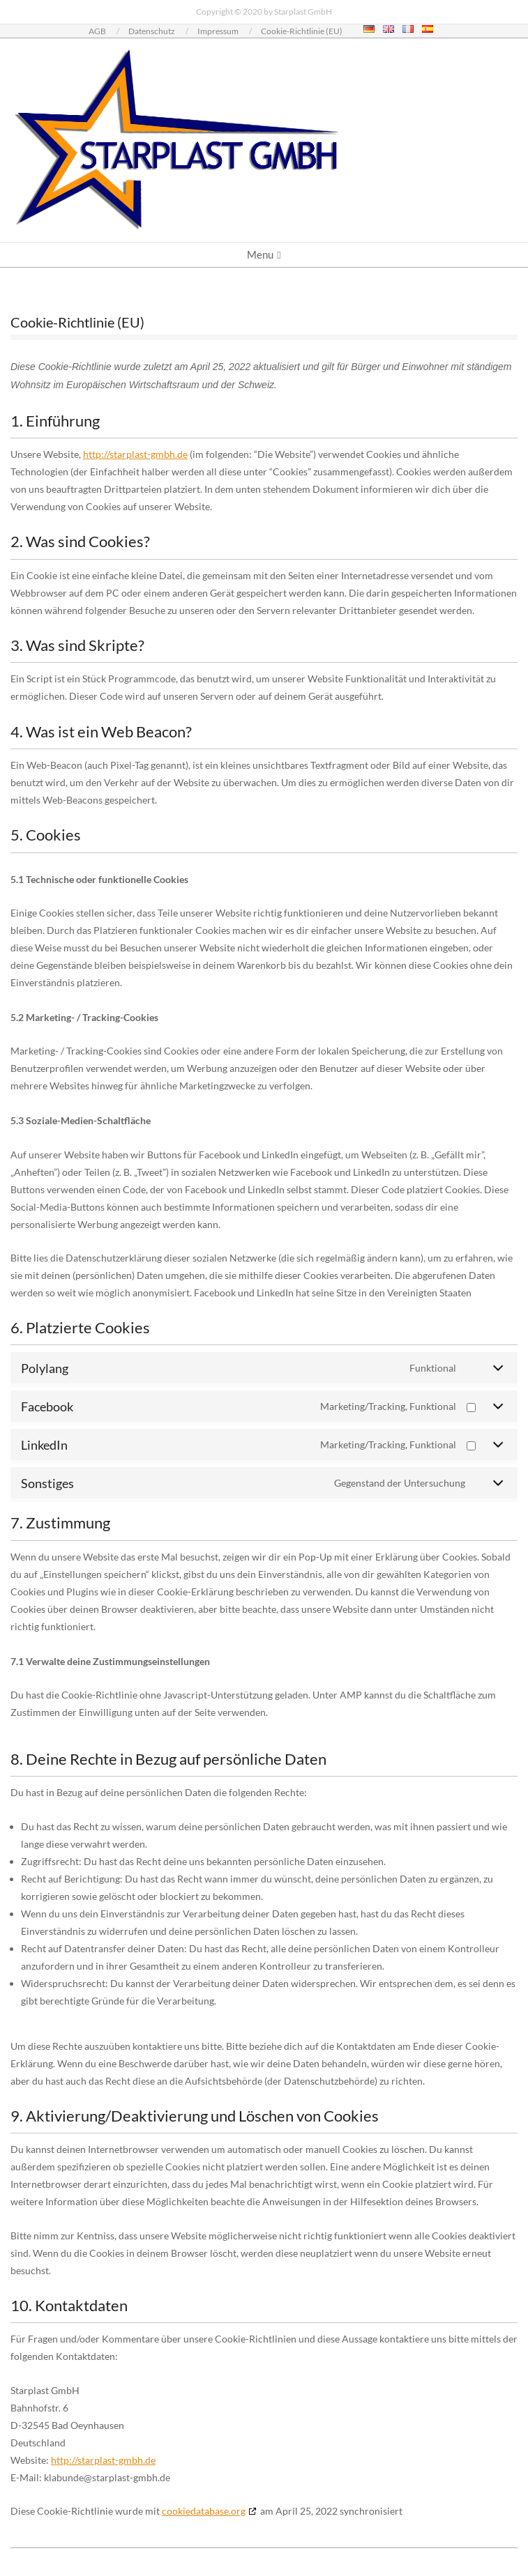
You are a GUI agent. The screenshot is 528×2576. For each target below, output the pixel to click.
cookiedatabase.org (204, 2511)
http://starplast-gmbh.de (135, 454)
